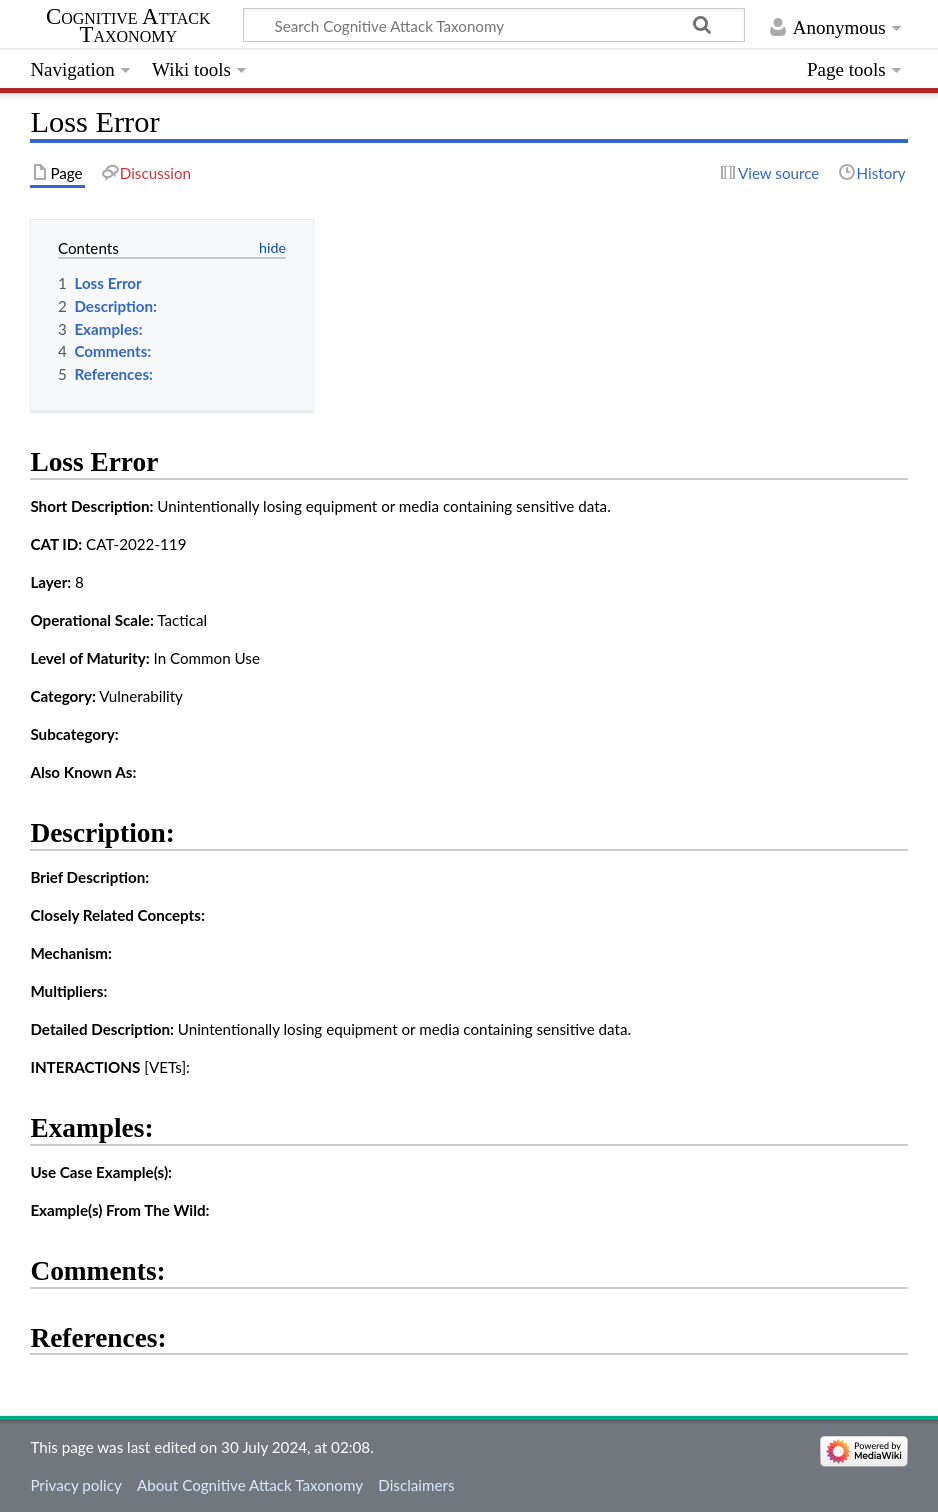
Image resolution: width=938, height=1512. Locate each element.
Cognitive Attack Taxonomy (128, 26)
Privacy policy (75, 1485)
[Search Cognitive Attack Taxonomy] (494, 25)
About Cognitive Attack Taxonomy (250, 1485)
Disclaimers (416, 1485)
